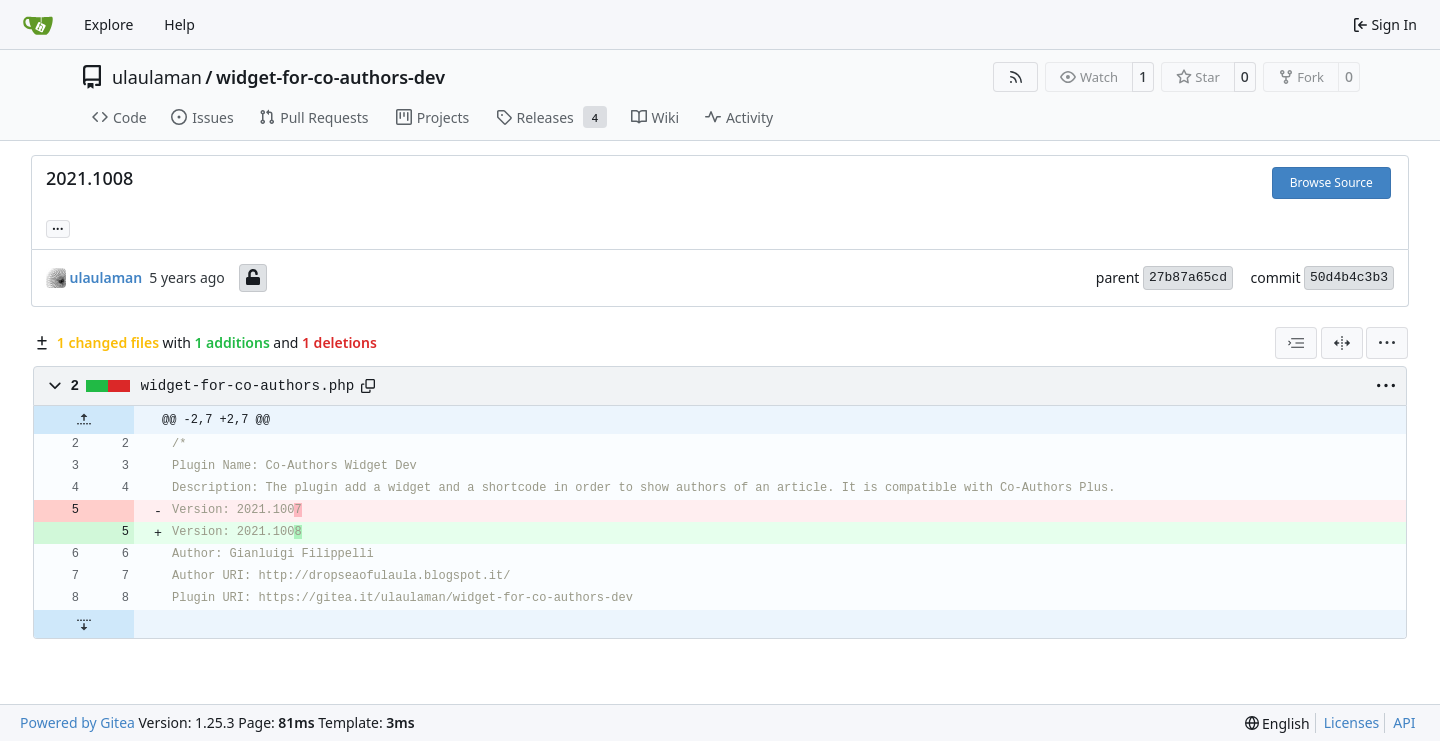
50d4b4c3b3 (1349, 277)
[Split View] (1342, 343)
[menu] (1387, 343)
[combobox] (1296, 343)
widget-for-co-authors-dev (330, 77)
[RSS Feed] (1016, 77)
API (1404, 722)
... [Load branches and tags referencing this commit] (58, 227)
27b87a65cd (1188, 277)
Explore (108, 24)
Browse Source (1331, 182)
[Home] (38, 25)
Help (179, 24)
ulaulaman (157, 77)
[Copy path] (368, 386)
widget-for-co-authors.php (248, 386)
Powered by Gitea (77, 722)
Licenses (1352, 722)
